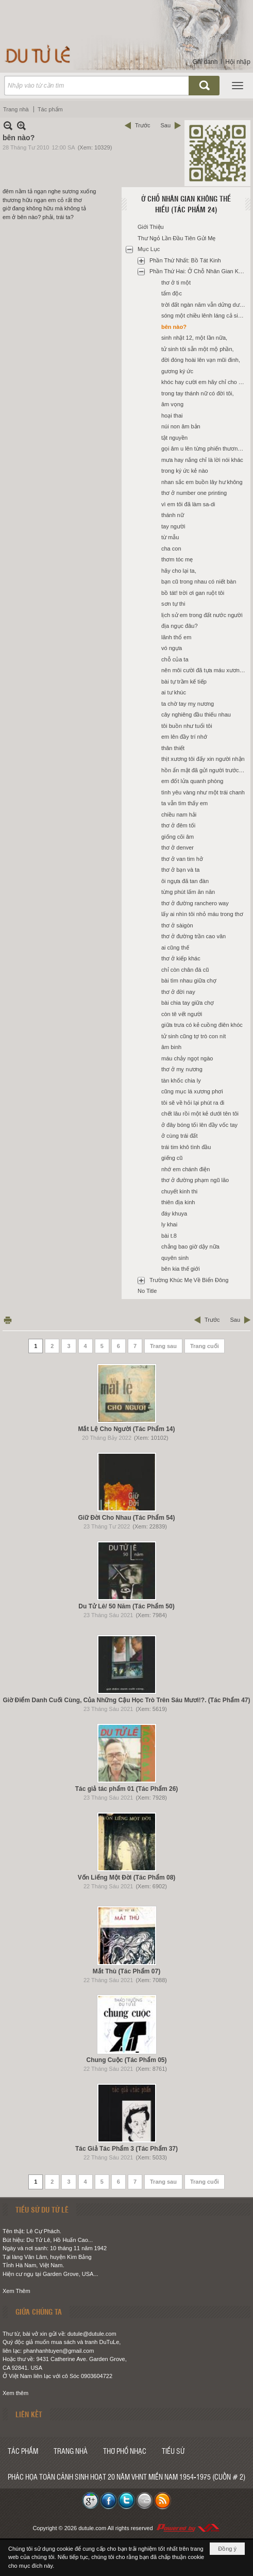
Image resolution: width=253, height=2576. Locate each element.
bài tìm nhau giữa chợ (188, 980)
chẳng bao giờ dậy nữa (190, 1246)
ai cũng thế (175, 947)
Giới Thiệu (151, 227)
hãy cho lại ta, (178, 571)
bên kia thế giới (180, 1269)
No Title (147, 1291)
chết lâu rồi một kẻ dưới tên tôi (200, 1113)
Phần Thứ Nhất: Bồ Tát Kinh (185, 260)
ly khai (169, 1224)
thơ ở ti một (176, 282)
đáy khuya (174, 1213)
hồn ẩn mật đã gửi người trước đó (204, 770)
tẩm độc (171, 293)
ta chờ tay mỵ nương (187, 704)
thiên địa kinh (178, 1202)
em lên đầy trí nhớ (184, 737)
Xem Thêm (16, 2291)
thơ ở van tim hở (182, 859)
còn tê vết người (181, 1014)
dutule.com (92, 2528)
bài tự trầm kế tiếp (184, 681)
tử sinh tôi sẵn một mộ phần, (197, 349)
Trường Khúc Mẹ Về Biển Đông (188, 1280)
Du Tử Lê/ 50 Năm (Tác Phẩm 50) (126, 1606)
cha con (171, 548)
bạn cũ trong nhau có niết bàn (198, 581)
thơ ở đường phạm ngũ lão (195, 1180)
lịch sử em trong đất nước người (202, 615)
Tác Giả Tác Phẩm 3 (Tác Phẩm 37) (126, 2148)
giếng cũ (171, 1158)
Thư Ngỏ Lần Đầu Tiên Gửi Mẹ (177, 238)
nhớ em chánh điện (185, 1169)
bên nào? (174, 327)
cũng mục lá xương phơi (192, 1091)
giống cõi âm (177, 837)
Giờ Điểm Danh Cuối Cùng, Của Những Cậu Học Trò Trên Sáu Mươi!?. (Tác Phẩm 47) (126, 1700)
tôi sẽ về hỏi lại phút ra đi (192, 1103)
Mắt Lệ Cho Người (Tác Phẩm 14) (126, 1429)
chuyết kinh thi (179, 1191)
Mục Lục (149, 249)
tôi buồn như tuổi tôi (186, 726)
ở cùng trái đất (179, 1136)
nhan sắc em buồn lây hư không (202, 482)
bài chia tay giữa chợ (187, 1003)
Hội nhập (237, 61)
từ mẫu (170, 537)
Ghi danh (205, 61)
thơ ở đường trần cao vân (193, 936)
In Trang (8, 1320)
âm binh (171, 1047)
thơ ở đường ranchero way (195, 903)
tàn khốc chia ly (181, 1080)
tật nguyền (174, 438)
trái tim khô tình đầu (186, 1147)
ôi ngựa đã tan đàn (185, 881)
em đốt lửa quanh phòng (192, 781)
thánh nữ (172, 515)
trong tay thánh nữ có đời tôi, (197, 393)
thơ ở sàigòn (177, 925)
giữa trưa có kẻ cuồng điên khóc (202, 1025)
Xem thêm (15, 2393)
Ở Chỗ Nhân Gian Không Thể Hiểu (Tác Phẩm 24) (186, 204)
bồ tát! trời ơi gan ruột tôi (192, 593)
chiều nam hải (178, 814)
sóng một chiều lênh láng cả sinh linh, (204, 315)
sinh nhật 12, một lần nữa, (194, 338)
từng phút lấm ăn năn (188, 892)
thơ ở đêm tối (178, 825)
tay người (173, 526)
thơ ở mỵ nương (182, 1069)
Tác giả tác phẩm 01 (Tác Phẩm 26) (126, 1788)
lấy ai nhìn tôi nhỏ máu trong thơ (202, 914)
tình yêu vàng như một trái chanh (203, 792)
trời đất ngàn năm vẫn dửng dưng (203, 305)
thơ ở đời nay (178, 992)
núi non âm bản (180, 426)
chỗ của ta (175, 659)
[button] (237, 85)
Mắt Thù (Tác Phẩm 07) (126, 1971)
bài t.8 (169, 1236)
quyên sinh (175, 1258)
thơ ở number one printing (194, 493)
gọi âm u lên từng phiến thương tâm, (204, 448)
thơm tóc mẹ (177, 559)
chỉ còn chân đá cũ (185, 970)
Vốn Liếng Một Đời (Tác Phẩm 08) (127, 1877)
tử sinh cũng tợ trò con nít (193, 1036)
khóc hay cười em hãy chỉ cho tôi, (203, 382)
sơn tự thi (173, 604)
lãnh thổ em (176, 637)
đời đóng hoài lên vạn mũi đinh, (200, 360)
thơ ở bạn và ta (180, 870)
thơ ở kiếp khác (180, 958)
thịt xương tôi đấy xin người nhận (203, 759)
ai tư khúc (173, 692)
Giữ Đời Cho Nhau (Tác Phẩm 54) (126, 1517)
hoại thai (171, 415)
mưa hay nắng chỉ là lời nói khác (202, 460)
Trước (142, 125)
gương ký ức (177, 371)
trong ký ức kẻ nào (184, 471)
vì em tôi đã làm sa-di (188, 504)
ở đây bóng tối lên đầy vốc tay (199, 1125)
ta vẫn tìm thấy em (184, 803)
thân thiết (172, 748)
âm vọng (172, 404)
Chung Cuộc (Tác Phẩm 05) (126, 2060)
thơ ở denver (177, 847)
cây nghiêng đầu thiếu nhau (196, 714)
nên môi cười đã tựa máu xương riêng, (204, 670)
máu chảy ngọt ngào (187, 1058)
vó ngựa (171, 648)
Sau (165, 125)
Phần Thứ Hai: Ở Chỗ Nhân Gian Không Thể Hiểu (198, 271)
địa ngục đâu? (179, 626)
